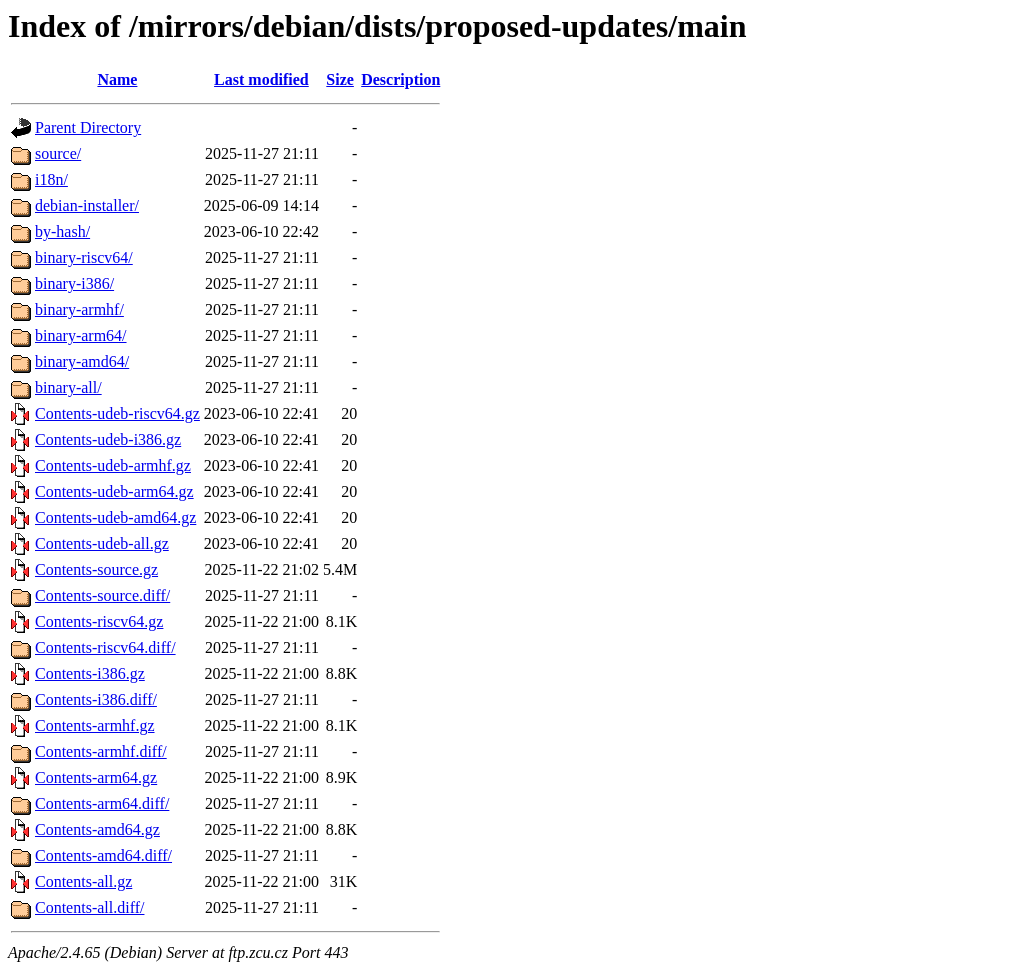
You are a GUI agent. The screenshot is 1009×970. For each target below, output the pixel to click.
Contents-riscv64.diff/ (105, 647)
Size (340, 79)
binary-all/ (68, 387)
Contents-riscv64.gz (99, 621)
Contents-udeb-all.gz (102, 543)
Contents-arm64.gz (96, 777)
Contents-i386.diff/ (96, 699)
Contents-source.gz (96, 569)
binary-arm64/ (81, 335)
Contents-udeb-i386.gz (108, 439)
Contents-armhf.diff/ (101, 751)
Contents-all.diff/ (89, 907)
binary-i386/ (74, 283)
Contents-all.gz (83, 881)
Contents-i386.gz (90, 673)
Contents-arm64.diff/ (102, 803)
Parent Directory (88, 127)
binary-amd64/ (82, 361)
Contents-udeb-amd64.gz (115, 517)
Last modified (261, 79)
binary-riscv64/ (84, 257)
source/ (58, 153)
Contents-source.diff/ (102, 595)
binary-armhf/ (79, 309)
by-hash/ (62, 231)
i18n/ (51, 179)
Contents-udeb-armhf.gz (113, 465)
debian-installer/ (87, 205)
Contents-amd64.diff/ (103, 855)
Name (117, 79)
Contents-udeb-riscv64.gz (117, 413)
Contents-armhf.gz (95, 725)
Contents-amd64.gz (97, 829)
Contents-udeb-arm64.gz (114, 491)
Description (400, 79)
